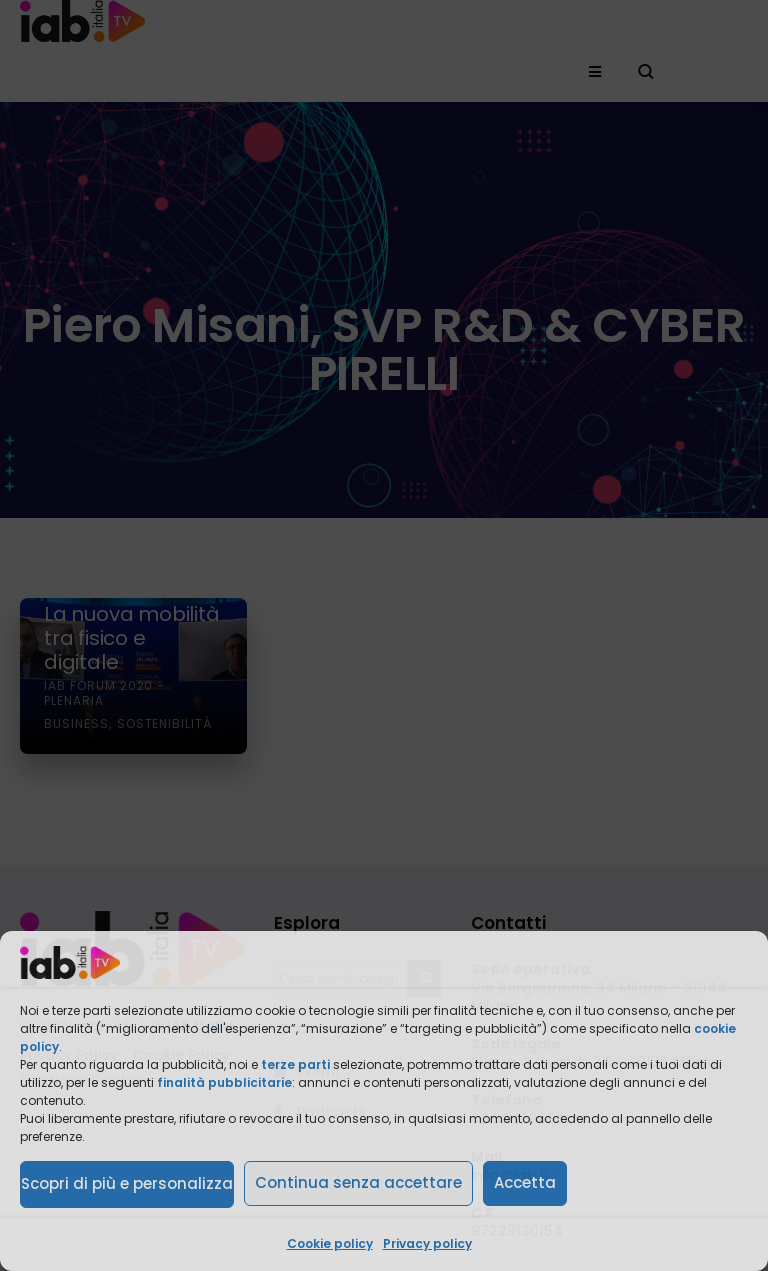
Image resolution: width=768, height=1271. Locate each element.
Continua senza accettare (358, 1182)
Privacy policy (427, 1243)
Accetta (525, 1182)
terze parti (295, 1064)
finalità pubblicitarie (224, 1082)
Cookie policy (330, 1243)
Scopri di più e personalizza (127, 1183)
